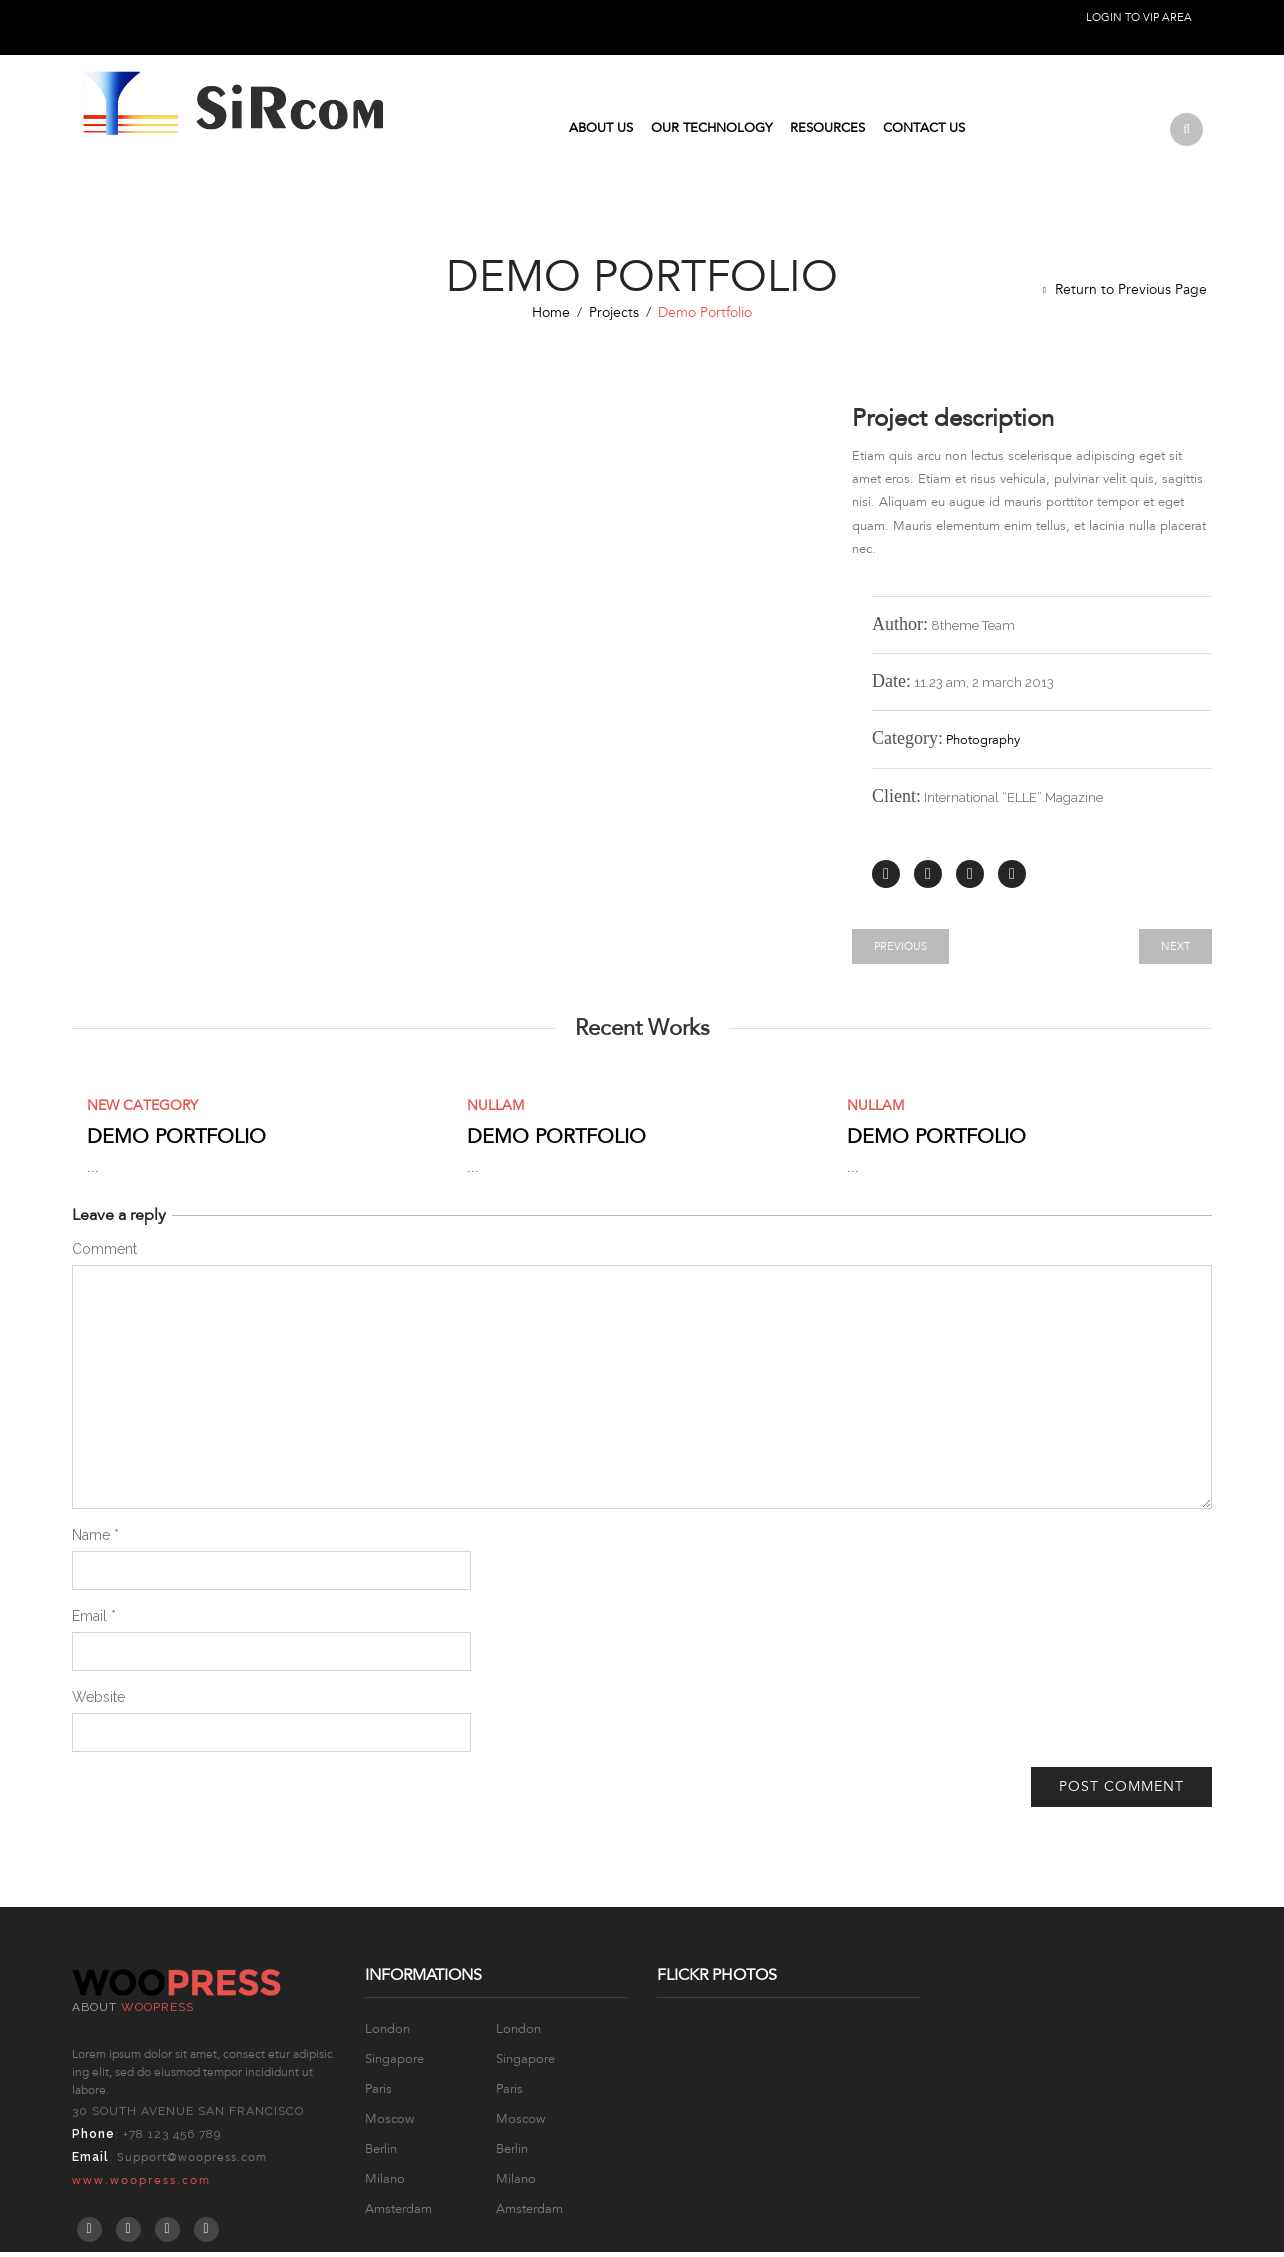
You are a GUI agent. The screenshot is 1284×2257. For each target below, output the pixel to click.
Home (551, 317)
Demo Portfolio (176, 1142)
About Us (601, 131)
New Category (142, 1110)
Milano (385, 2184)
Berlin (381, 2154)
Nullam (495, 1110)
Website (98, 1702)
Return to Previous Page (1131, 294)
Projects (614, 317)
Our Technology (711, 131)
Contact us (924, 131)
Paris (378, 2094)
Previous (900, 951)
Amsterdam (398, 2214)
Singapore (394, 2064)
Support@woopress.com (192, 2162)
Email (94, 1621)
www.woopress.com (141, 2185)
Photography (983, 746)
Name (95, 1540)
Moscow (389, 2124)
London (387, 2034)
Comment (104, 1254)
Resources (827, 131)
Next (1175, 951)
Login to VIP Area (1139, 17)
